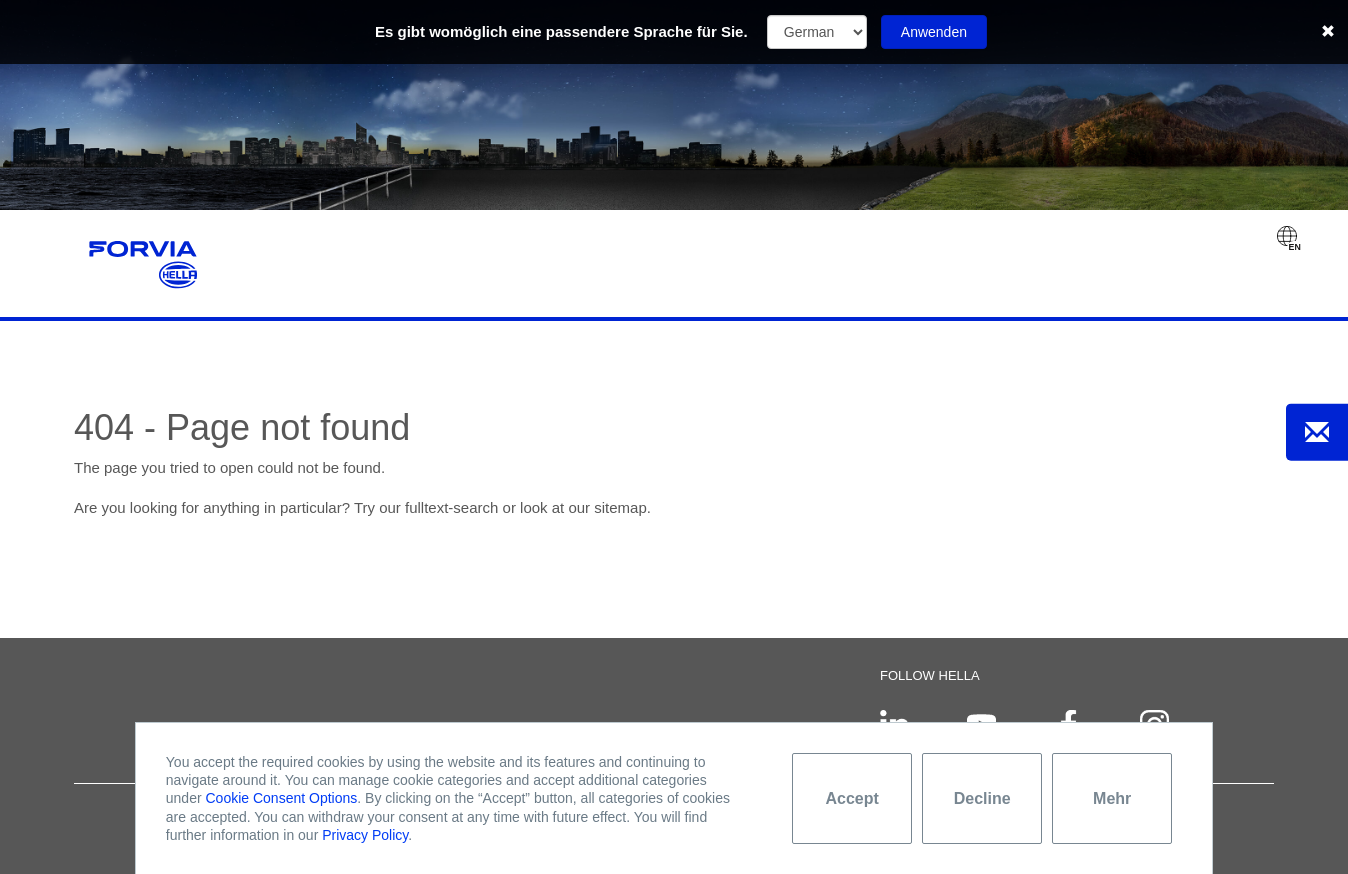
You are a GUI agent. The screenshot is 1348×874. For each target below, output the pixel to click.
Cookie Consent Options (282, 798)
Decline (982, 798)
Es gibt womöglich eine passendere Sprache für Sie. (561, 31)
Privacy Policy (365, 835)
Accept (852, 798)
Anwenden (934, 32)
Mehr (1112, 798)
